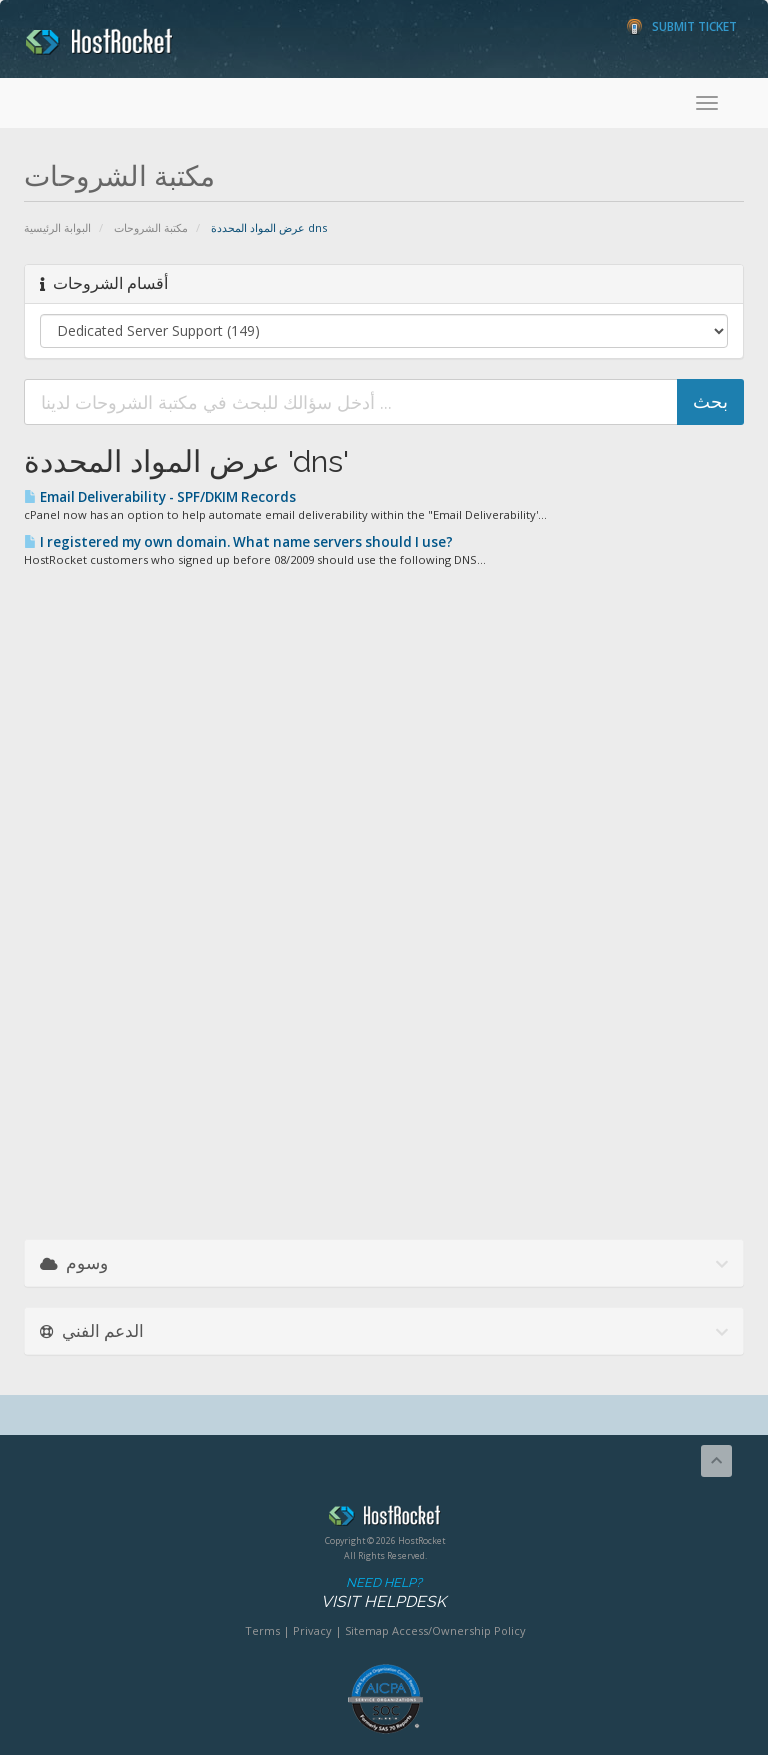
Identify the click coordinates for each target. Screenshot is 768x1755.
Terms (262, 1630)
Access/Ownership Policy (459, 1630)
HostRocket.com (385, 1519)
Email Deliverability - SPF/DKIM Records (160, 497)
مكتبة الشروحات (151, 227)
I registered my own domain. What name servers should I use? (238, 542)
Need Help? (383, 1593)
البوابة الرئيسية (57, 227)
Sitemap (367, 1630)
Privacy (312, 1630)
